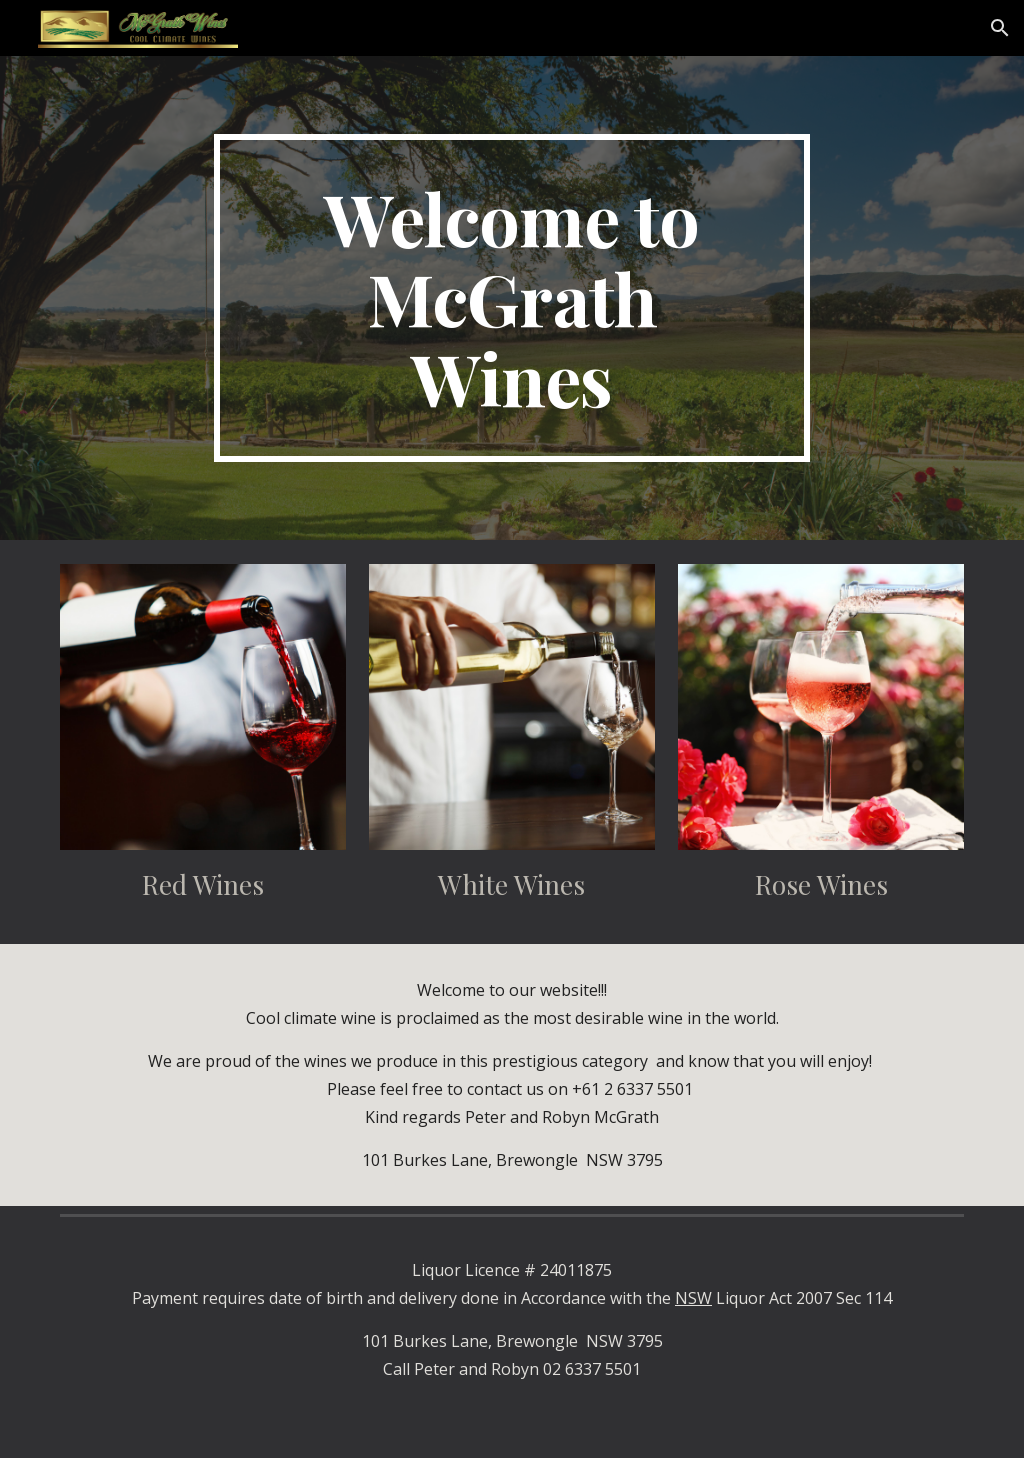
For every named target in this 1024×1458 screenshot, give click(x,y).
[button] (1000, 28)
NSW (693, 1298)
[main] (511, 298)
